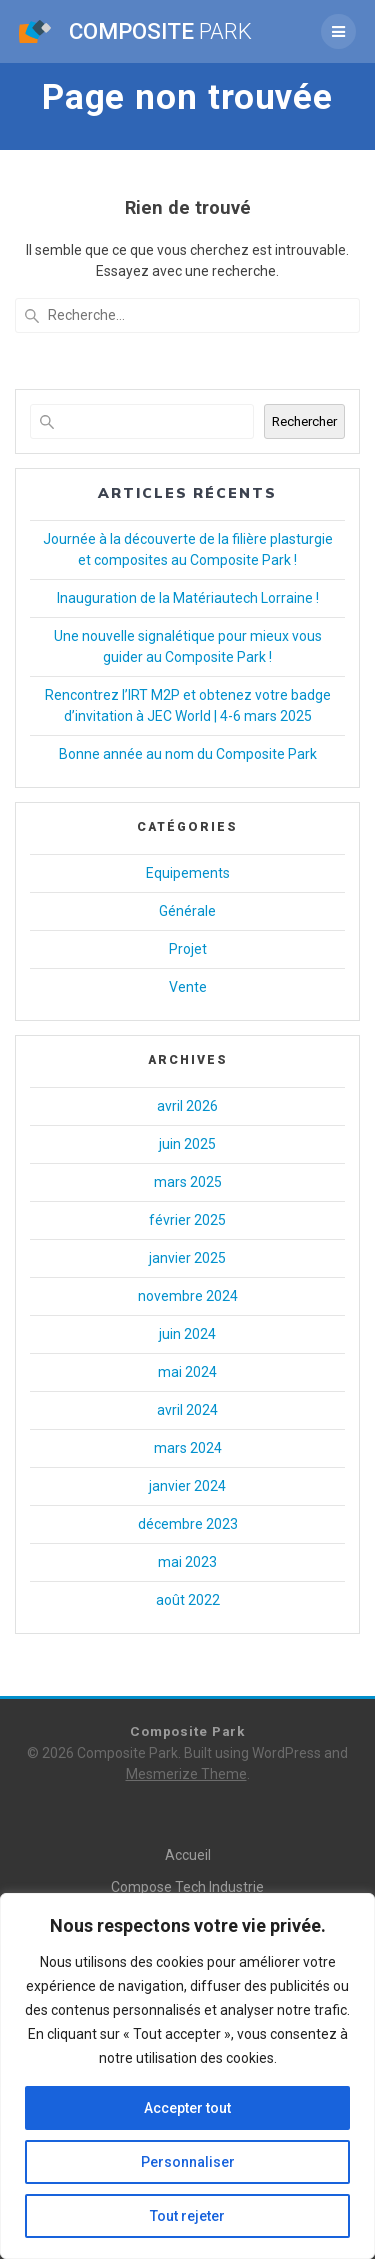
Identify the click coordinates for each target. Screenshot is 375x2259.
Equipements (188, 873)
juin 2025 (187, 1144)
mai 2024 (187, 1372)
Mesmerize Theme (186, 1774)
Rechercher (304, 421)
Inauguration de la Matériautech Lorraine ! (188, 598)
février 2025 (187, 1220)
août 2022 (188, 1600)
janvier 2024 (187, 1486)
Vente (188, 987)
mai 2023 (187, 1562)
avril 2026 (187, 1106)
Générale (187, 911)
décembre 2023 (188, 1524)
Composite (160, 31)
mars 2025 (188, 1182)
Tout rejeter (187, 2216)
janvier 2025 (187, 1258)
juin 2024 (187, 1334)
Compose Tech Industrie (187, 1887)
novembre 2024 (188, 1296)
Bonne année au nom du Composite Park (188, 754)
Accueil (188, 1855)
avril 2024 (187, 1410)
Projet (188, 949)
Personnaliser (188, 2162)
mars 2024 (188, 1448)
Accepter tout (187, 2108)
